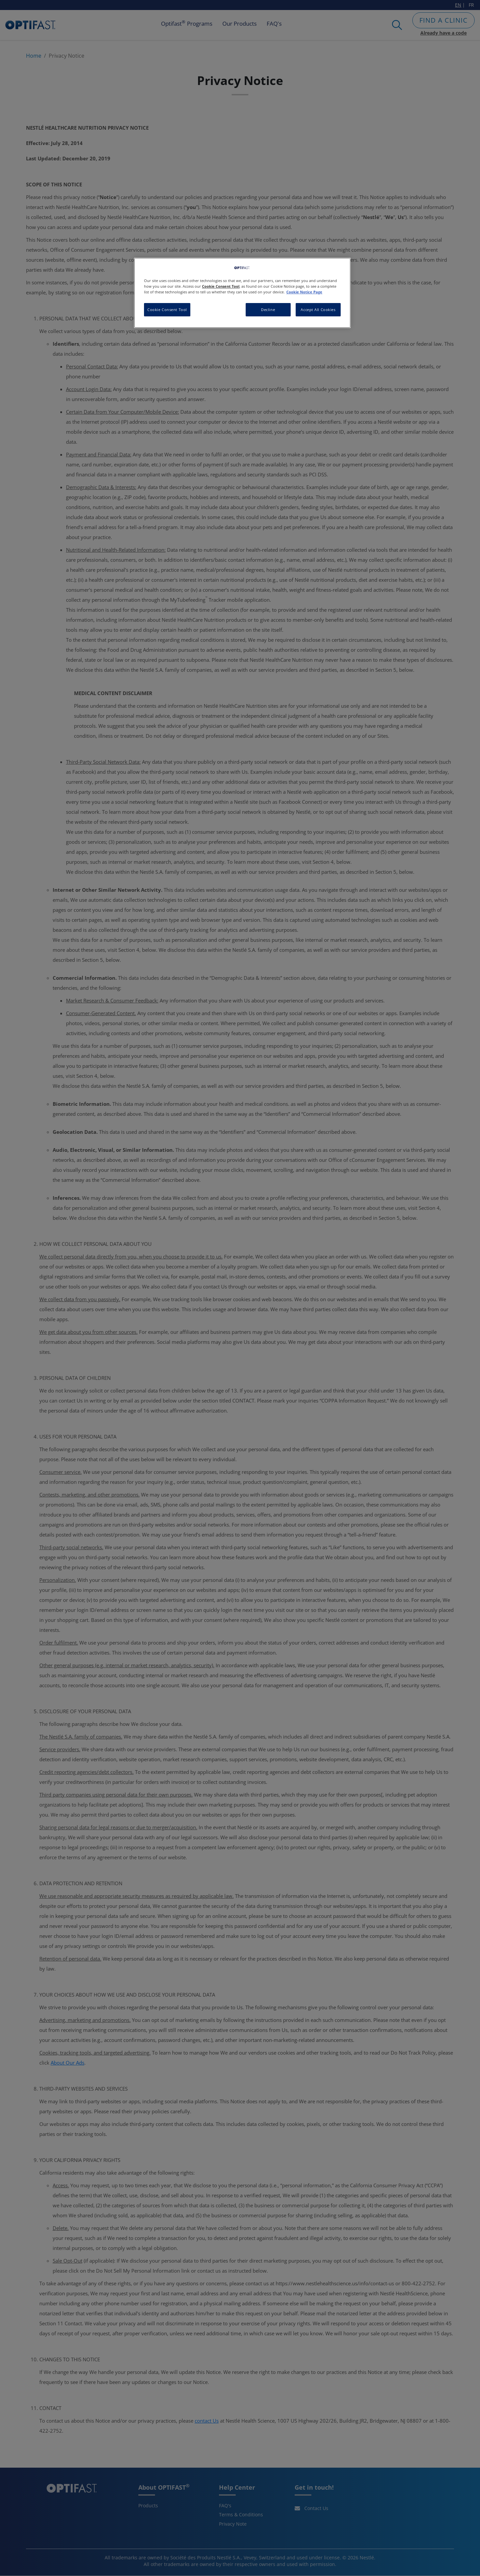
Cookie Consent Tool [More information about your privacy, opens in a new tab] (220, 286)
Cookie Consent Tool (167, 309)
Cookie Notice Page (304, 291)
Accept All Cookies (318, 309)
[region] (242, 293)
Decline (268, 309)
